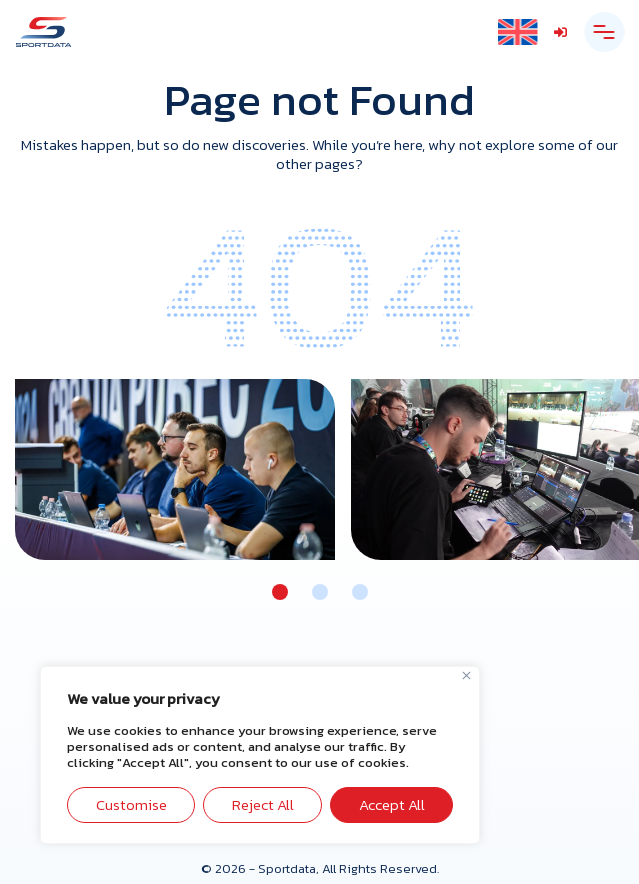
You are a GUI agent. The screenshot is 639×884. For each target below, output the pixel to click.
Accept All (392, 804)
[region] (260, 755)
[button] (280, 592)
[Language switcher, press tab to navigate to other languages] (517, 32)
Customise (131, 804)
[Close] (466, 675)
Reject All (263, 804)
